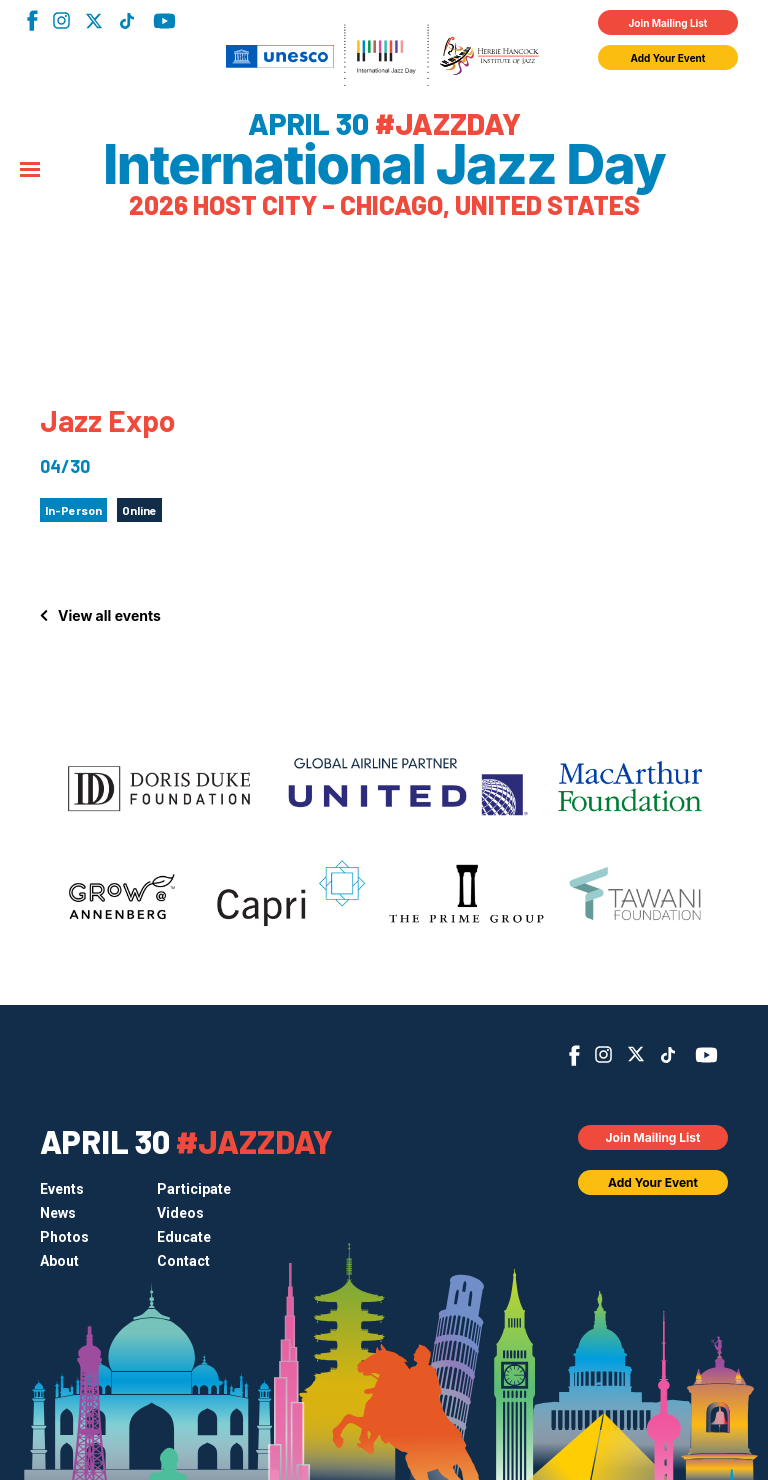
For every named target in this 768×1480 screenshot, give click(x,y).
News (58, 1213)
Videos (180, 1213)
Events (62, 1189)
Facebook (32, 20)
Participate (194, 1189)
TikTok (126, 21)
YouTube (164, 21)
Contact (183, 1261)
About (59, 1261)
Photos (64, 1237)
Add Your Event (668, 58)
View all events (109, 615)
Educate (184, 1237)
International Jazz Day (384, 165)
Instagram (61, 20)
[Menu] (30, 171)
